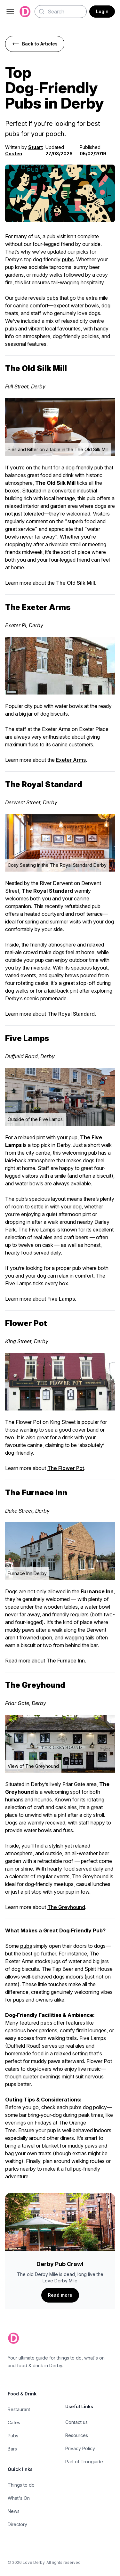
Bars (12, 2448)
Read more (60, 2295)
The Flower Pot (65, 1468)
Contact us (76, 2422)
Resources (76, 2435)
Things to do (21, 2485)
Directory (17, 2524)
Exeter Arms (71, 760)
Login (102, 11)
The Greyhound (66, 1907)
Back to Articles (35, 44)
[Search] (61, 11)
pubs (68, 259)
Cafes (14, 2422)
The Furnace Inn (65, 1660)
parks (12, 2169)
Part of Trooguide (84, 2461)
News (14, 2511)
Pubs (13, 2435)
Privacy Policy (80, 2448)
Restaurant (19, 2409)
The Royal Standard (71, 1014)
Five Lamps (61, 1299)
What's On (19, 2498)
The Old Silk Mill (75, 583)
